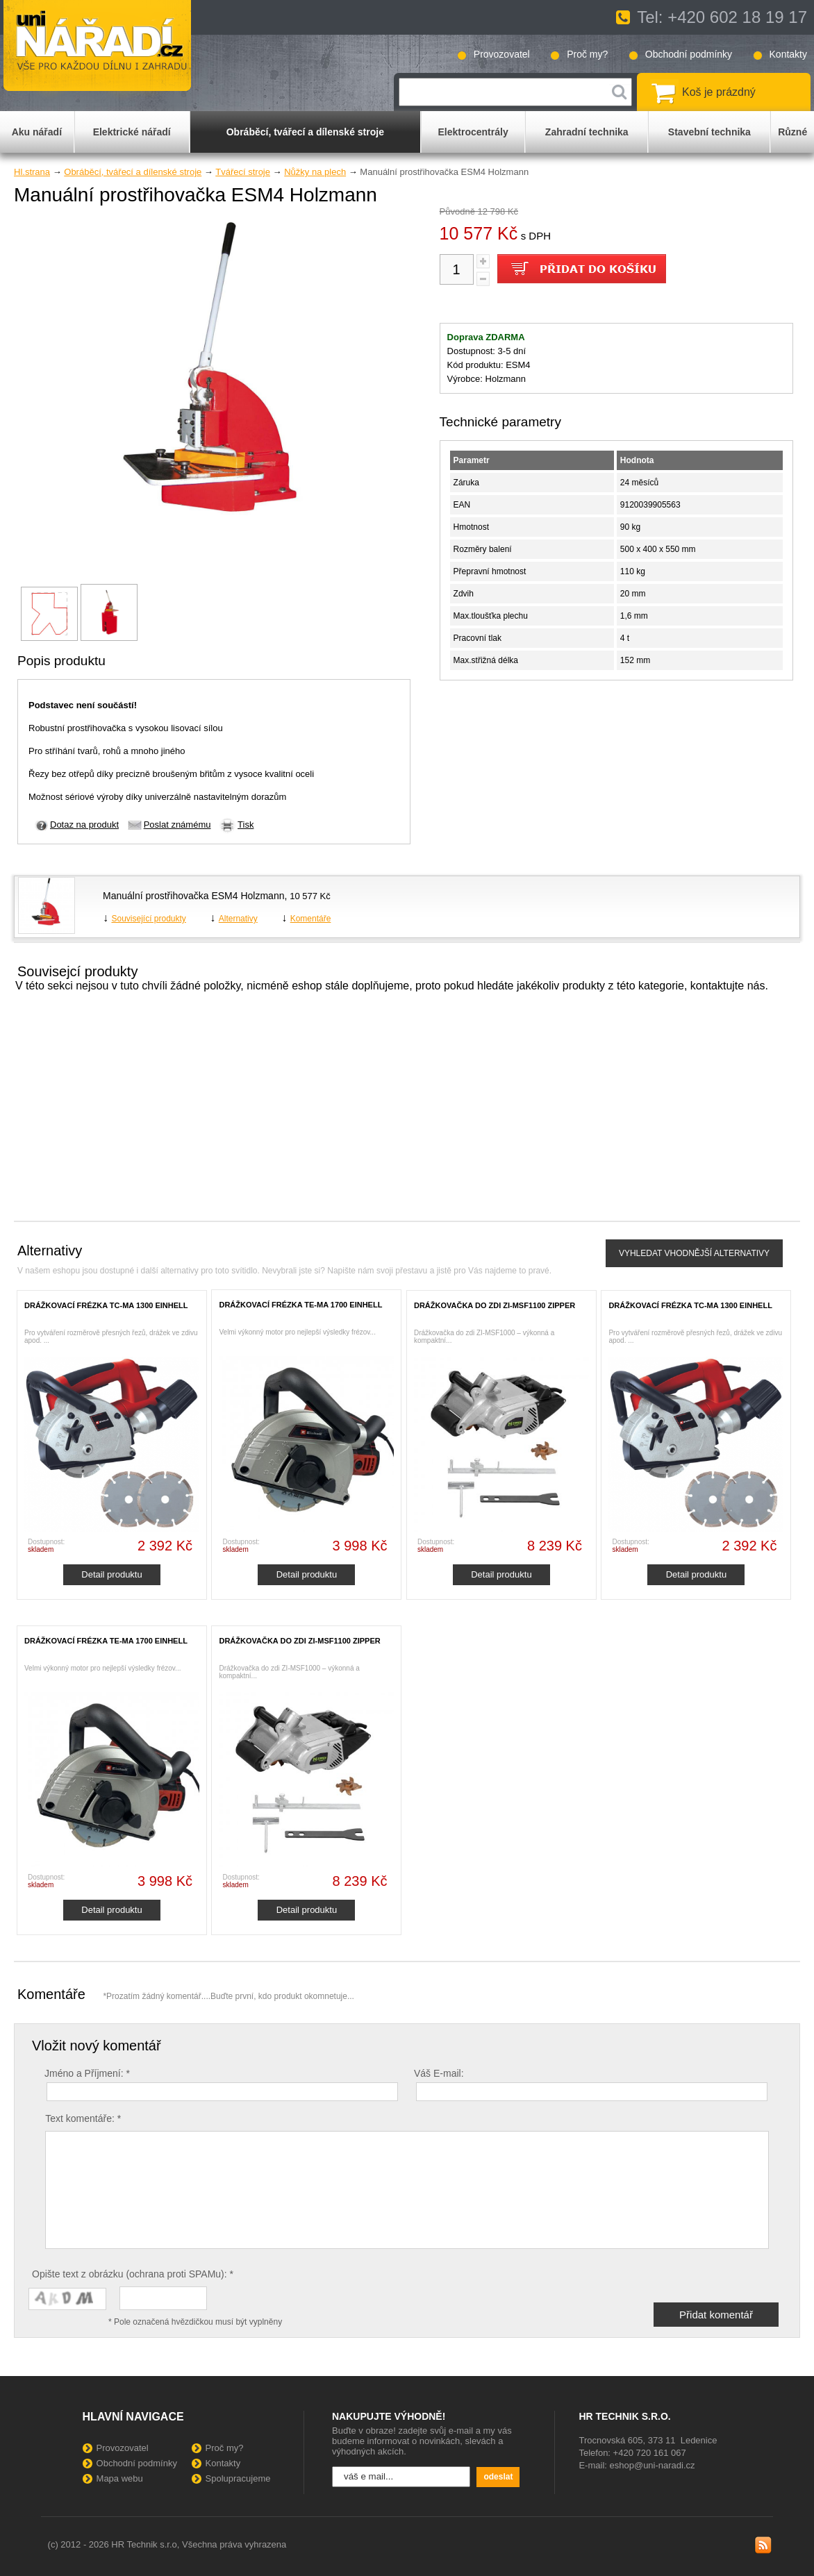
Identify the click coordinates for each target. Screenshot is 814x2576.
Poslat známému (177, 824)
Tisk (246, 824)
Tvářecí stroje (242, 172)
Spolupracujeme (238, 2478)
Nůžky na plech (315, 172)
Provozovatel (502, 54)
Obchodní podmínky (688, 54)
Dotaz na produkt (84, 824)
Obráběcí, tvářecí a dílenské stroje (132, 172)
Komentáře (310, 918)
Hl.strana (32, 172)
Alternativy (238, 918)
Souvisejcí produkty (77, 971)
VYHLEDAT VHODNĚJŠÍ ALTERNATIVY (694, 1253)
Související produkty (148, 918)
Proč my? (587, 54)
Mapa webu (120, 2478)
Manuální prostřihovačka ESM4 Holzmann (193, 895)
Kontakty (788, 54)
